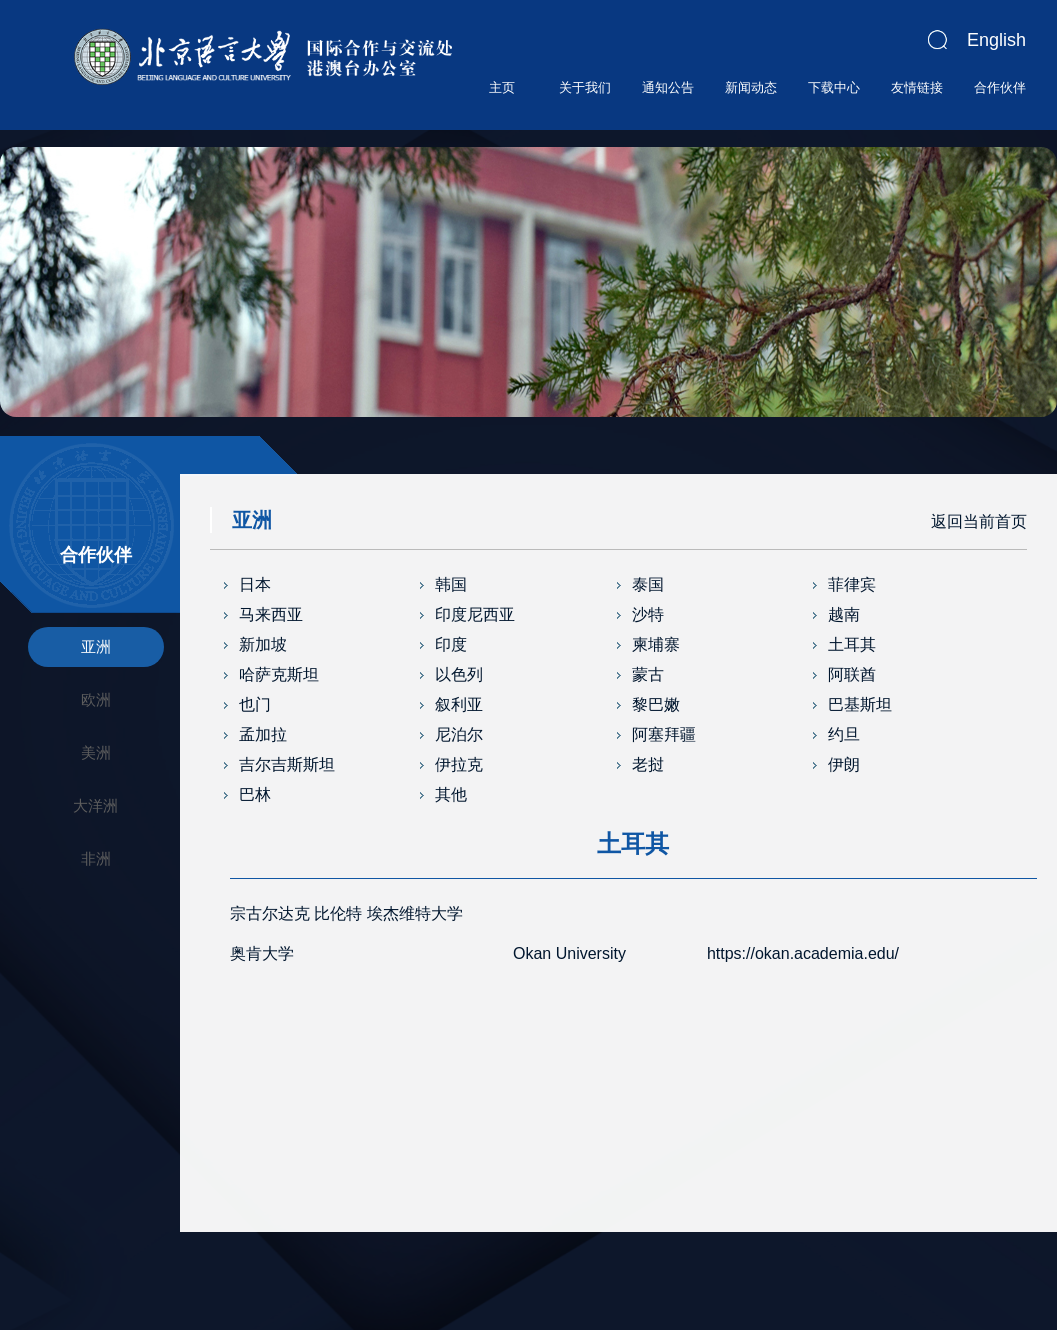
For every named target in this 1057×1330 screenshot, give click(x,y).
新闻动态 (751, 87)
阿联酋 (852, 674)
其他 (451, 794)
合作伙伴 (1000, 87)
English (996, 40)
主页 (502, 87)
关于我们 (585, 87)
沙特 (648, 614)
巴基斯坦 (860, 704)
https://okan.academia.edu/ (803, 953)
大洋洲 (95, 805)
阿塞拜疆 (664, 734)
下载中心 (834, 87)
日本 (255, 584)
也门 (255, 704)
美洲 (96, 752)
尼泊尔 (459, 734)
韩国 (451, 584)
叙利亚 (459, 704)
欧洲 (96, 699)
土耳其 (852, 644)
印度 (451, 644)
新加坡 (263, 644)
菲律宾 (852, 584)
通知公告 (668, 87)
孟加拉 (263, 734)
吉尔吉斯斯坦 (287, 764)
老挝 (648, 764)
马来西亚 (271, 614)
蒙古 (648, 674)
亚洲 (96, 646)
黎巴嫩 (656, 704)
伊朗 (844, 764)
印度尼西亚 (475, 614)
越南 (844, 614)
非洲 (96, 858)
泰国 (648, 584)
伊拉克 (459, 764)
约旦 (844, 734)
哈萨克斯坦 (279, 674)
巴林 (255, 794)
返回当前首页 (979, 521)
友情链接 (917, 87)
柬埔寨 (656, 644)
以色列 (459, 674)
